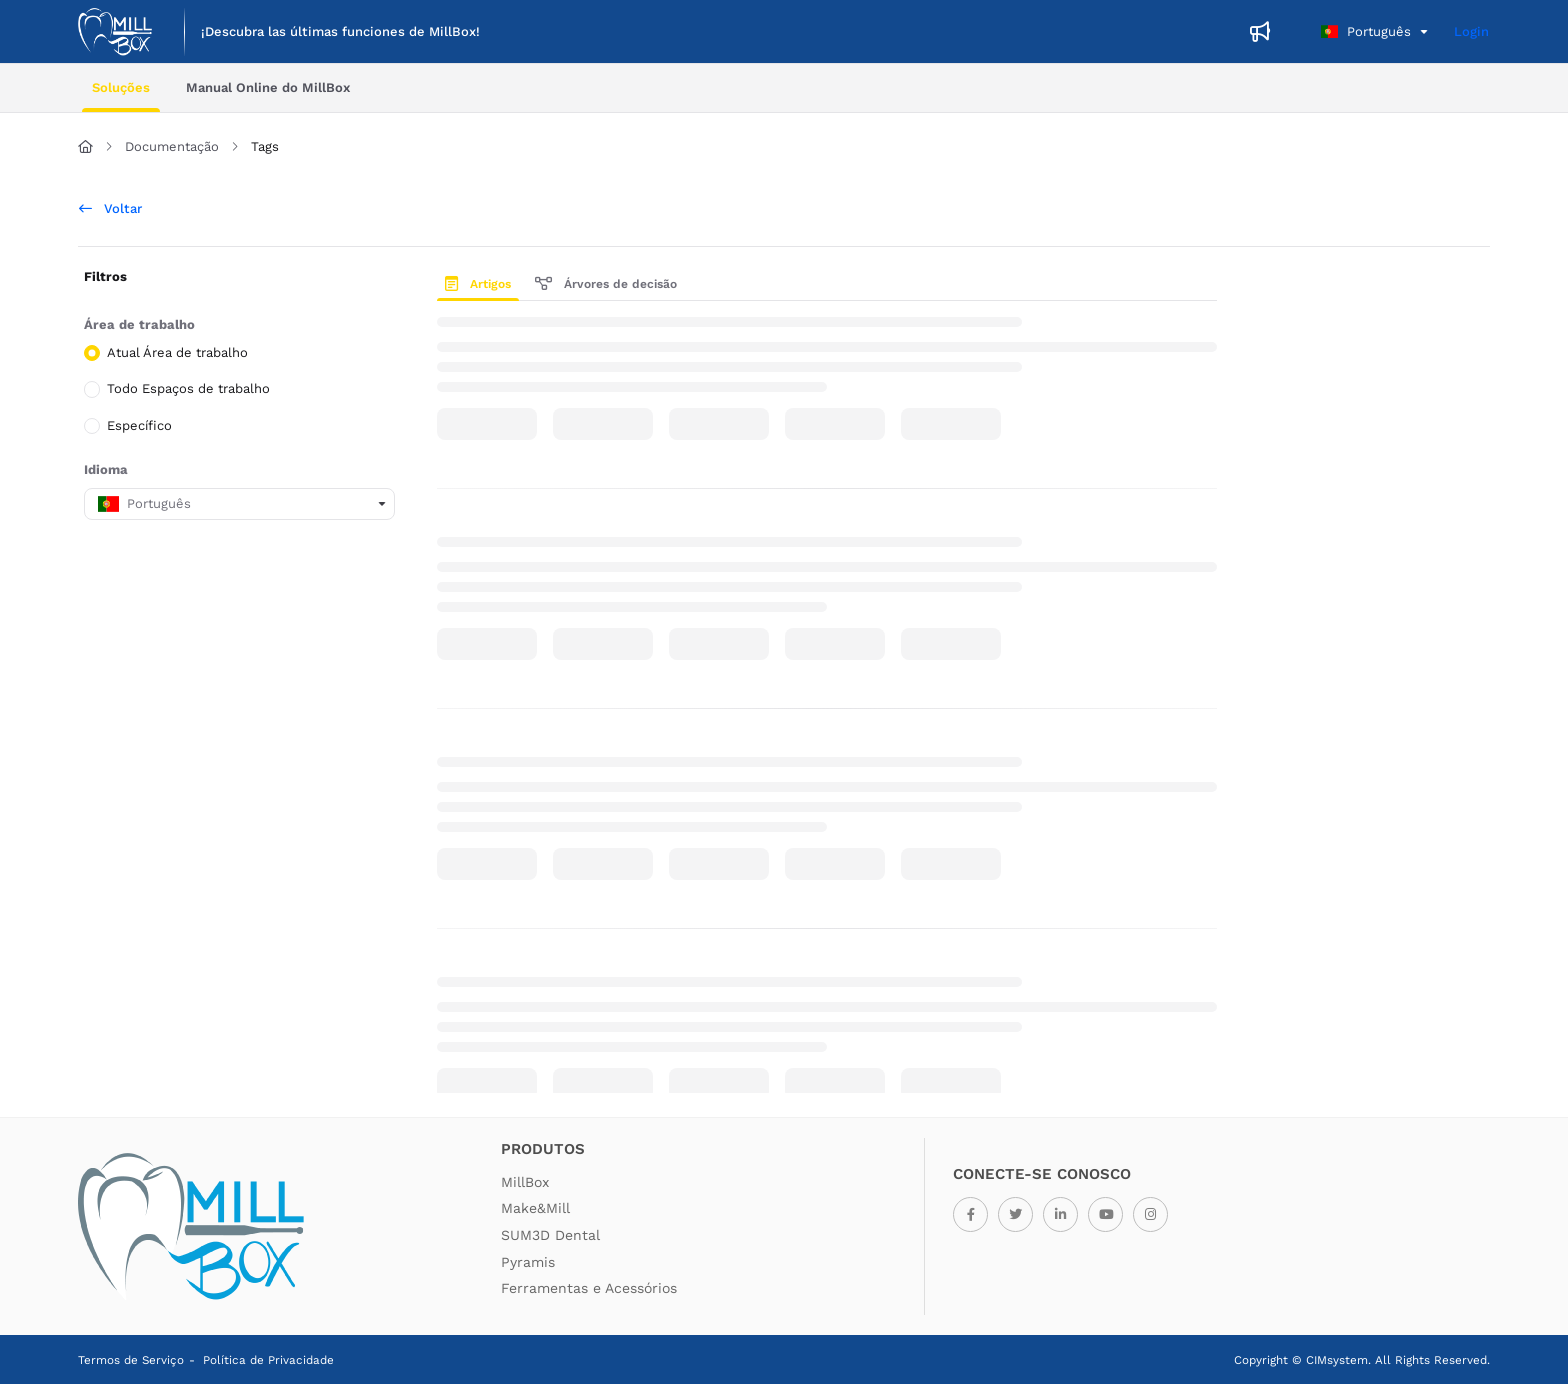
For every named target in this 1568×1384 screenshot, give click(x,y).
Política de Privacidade (268, 1360)
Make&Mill (535, 1208)
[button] (114, 32)
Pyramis (528, 1262)
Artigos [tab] (478, 284)
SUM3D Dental (550, 1235)
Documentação (172, 146)
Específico (139, 424)
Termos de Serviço (131, 1360)
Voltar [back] (110, 208)
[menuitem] (340, 32)
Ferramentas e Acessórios (589, 1288)
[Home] (85, 147)
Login (1471, 31)
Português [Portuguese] (1365, 31)
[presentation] (482, 284)
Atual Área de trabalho (177, 352)
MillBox (525, 1182)
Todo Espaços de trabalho (188, 388)
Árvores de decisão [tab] (606, 284)
